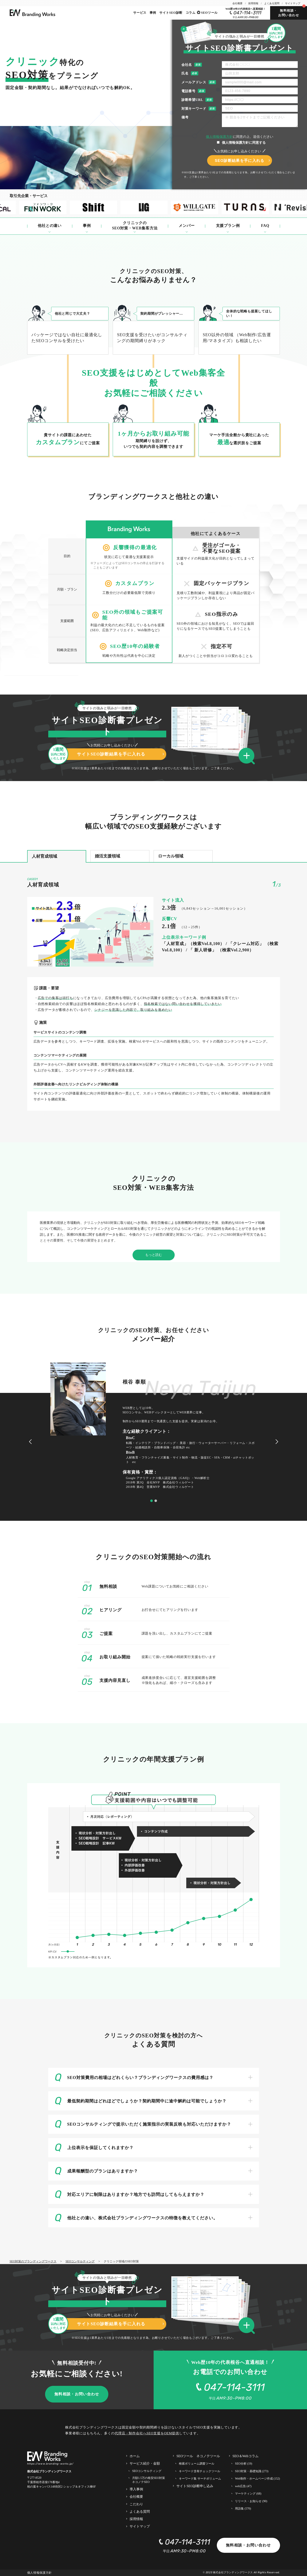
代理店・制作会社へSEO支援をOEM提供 (147, 2433)
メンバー (187, 225)
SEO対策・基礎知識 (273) (251, 2471)
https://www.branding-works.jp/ (50, 2463)
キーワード (199, 2471)
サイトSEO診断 (170, 12)
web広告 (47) (243, 2486)
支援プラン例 (228, 225)
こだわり (136, 2504)
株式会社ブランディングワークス (233, 2572)
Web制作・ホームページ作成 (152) (257, 2478)
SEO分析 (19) (243, 2463)
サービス (139, 12)
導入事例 (136, 2489)
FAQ (265, 225)
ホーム (135, 2456)
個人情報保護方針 (219, 136)
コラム (191, 12)
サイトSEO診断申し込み (194, 2486)
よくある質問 (271, 3)
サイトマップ (292, 3)
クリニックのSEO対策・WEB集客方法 (135, 225)
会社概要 (237, 3)
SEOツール (209, 12)
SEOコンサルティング (146, 2471)
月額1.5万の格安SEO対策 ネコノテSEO (148, 2480)
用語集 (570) (243, 2508)
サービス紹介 (145, 2463)
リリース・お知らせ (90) (251, 2501)
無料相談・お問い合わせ (288, 13)
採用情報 (253, 3)
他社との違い (50, 225)
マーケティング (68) (248, 2493)
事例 (153, 12)
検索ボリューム (196, 2463)
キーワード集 (200, 2478)
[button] (185, 29)
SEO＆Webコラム (245, 2456)
